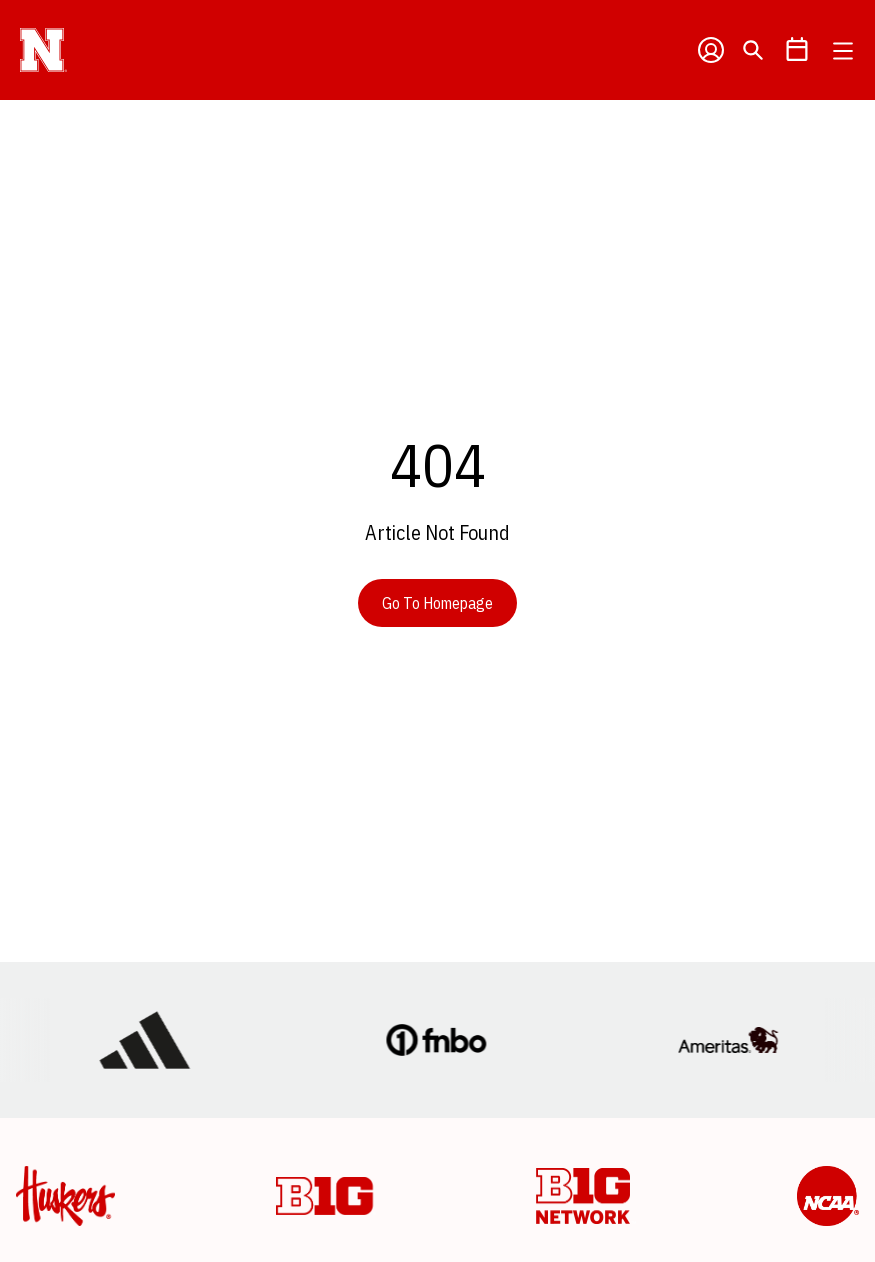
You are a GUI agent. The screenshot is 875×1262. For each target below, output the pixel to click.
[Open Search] (753, 50)
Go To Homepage (437, 603)
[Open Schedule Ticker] (797, 50)
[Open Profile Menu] (711, 50)
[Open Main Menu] (843, 51)
